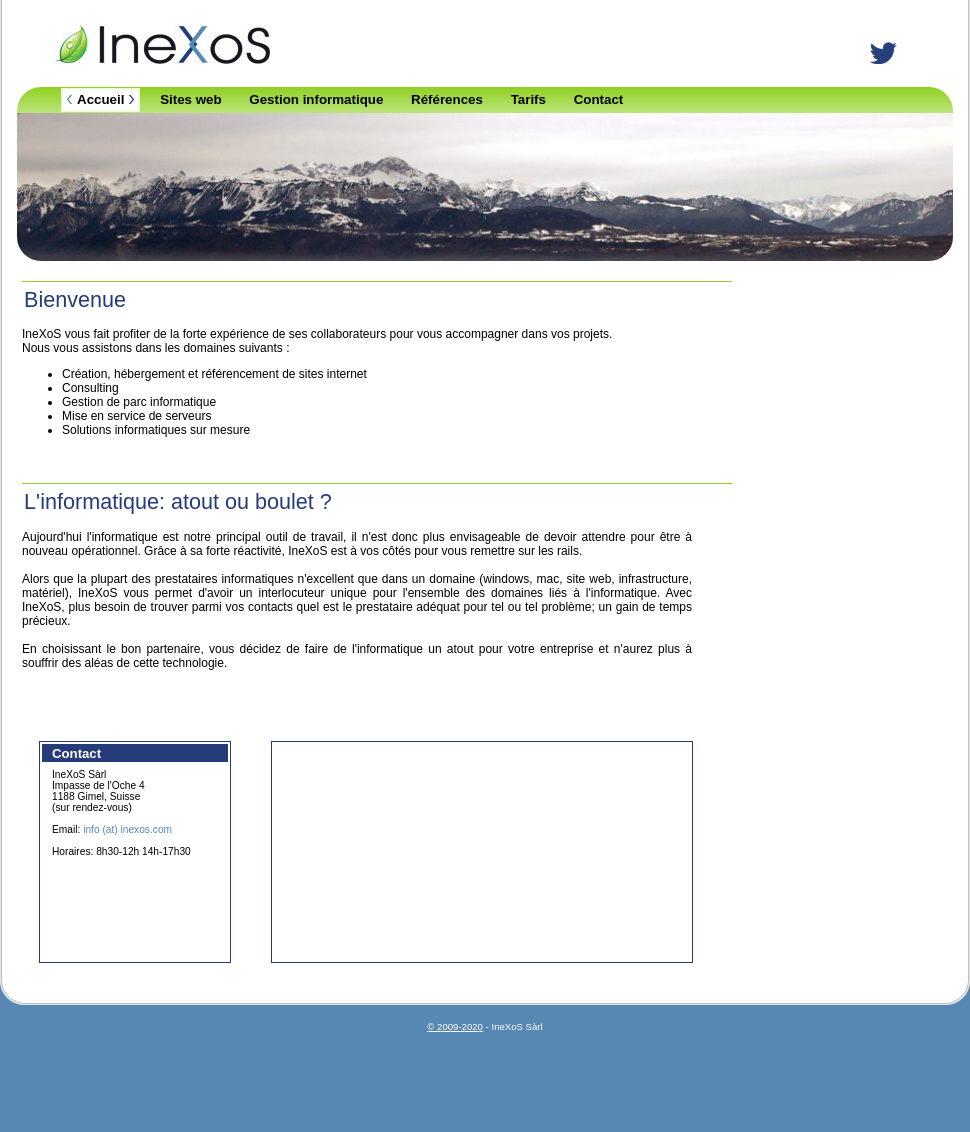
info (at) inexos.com (127, 829)
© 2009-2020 (455, 1026)
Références (447, 99)
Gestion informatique (316, 99)
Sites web (190, 99)
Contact (599, 99)
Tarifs (528, 99)
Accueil (100, 99)
